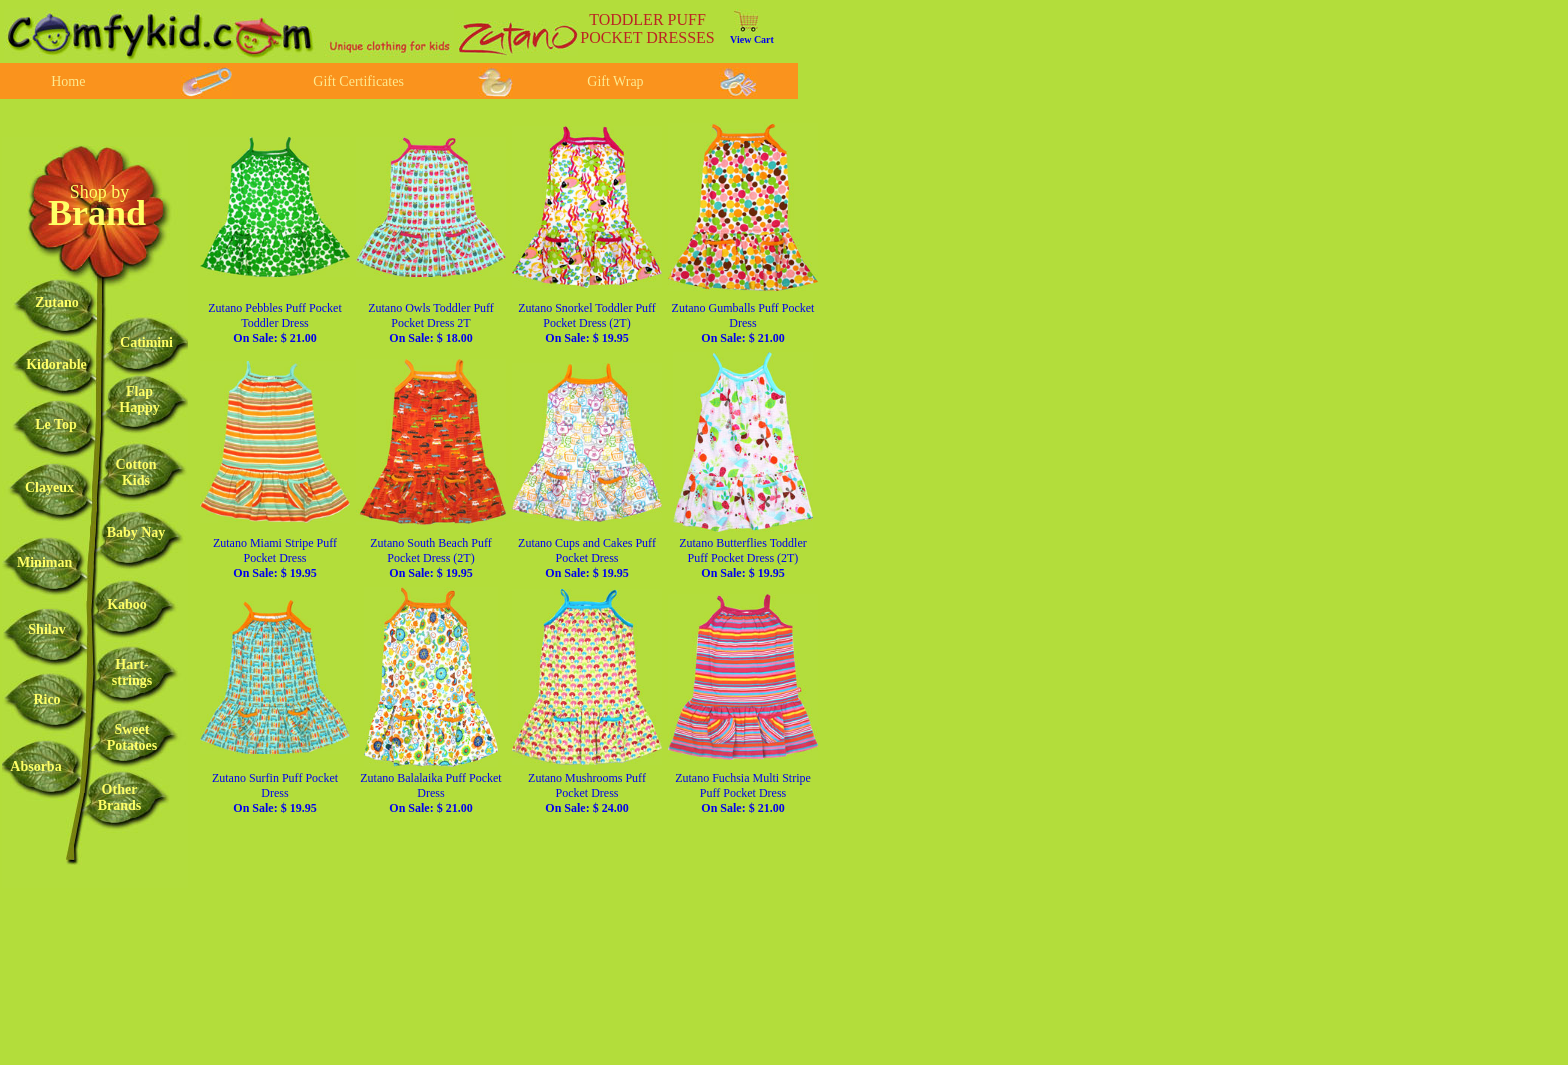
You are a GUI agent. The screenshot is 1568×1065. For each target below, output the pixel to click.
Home (68, 81)
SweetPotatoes (132, 737)
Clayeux (49, 487)
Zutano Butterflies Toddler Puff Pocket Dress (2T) (743, 558)
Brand (97, 213)
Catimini (146, 342)
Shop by (100, 192)
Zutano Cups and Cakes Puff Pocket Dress (587, 558)
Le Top (56, 424)
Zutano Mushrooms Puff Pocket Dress (587, 793)
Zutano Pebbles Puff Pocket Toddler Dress (274, 323)
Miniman (44, 562)
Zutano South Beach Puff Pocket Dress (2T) (430, 558)
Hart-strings (132, 672)
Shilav (46, 629)
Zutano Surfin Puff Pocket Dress (275, 793)
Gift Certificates (358, 81)
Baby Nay (136, 532)
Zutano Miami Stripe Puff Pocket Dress (275, 558)
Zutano (57, 302)
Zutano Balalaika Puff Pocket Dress (430, 793)
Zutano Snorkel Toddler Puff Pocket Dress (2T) (587, 323)
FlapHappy (139, 399)
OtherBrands (120, 797)
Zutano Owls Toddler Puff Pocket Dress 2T (431, 323)
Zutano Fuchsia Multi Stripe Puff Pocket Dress (743, 793)
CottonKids (135, 472)
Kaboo (127, 604)
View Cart (752, 39)
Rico (46, 699)
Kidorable (56, 364)
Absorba (35, 766)
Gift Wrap (615, 81)
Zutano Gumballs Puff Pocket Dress (743, 323)
